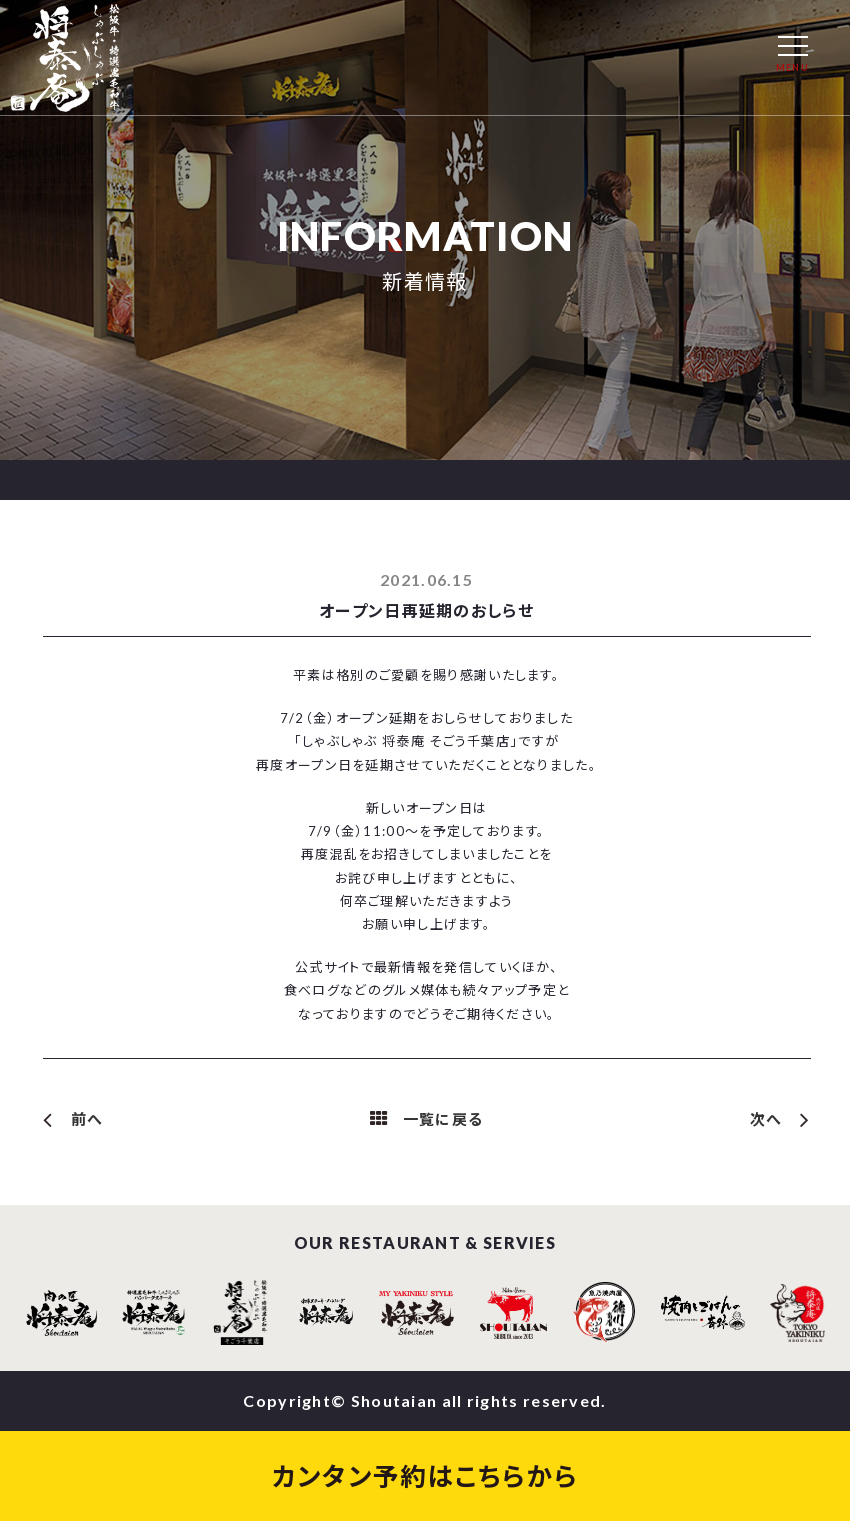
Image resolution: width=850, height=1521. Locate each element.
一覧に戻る (443, 1119)
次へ (766, 1119)
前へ (87, 1119)
